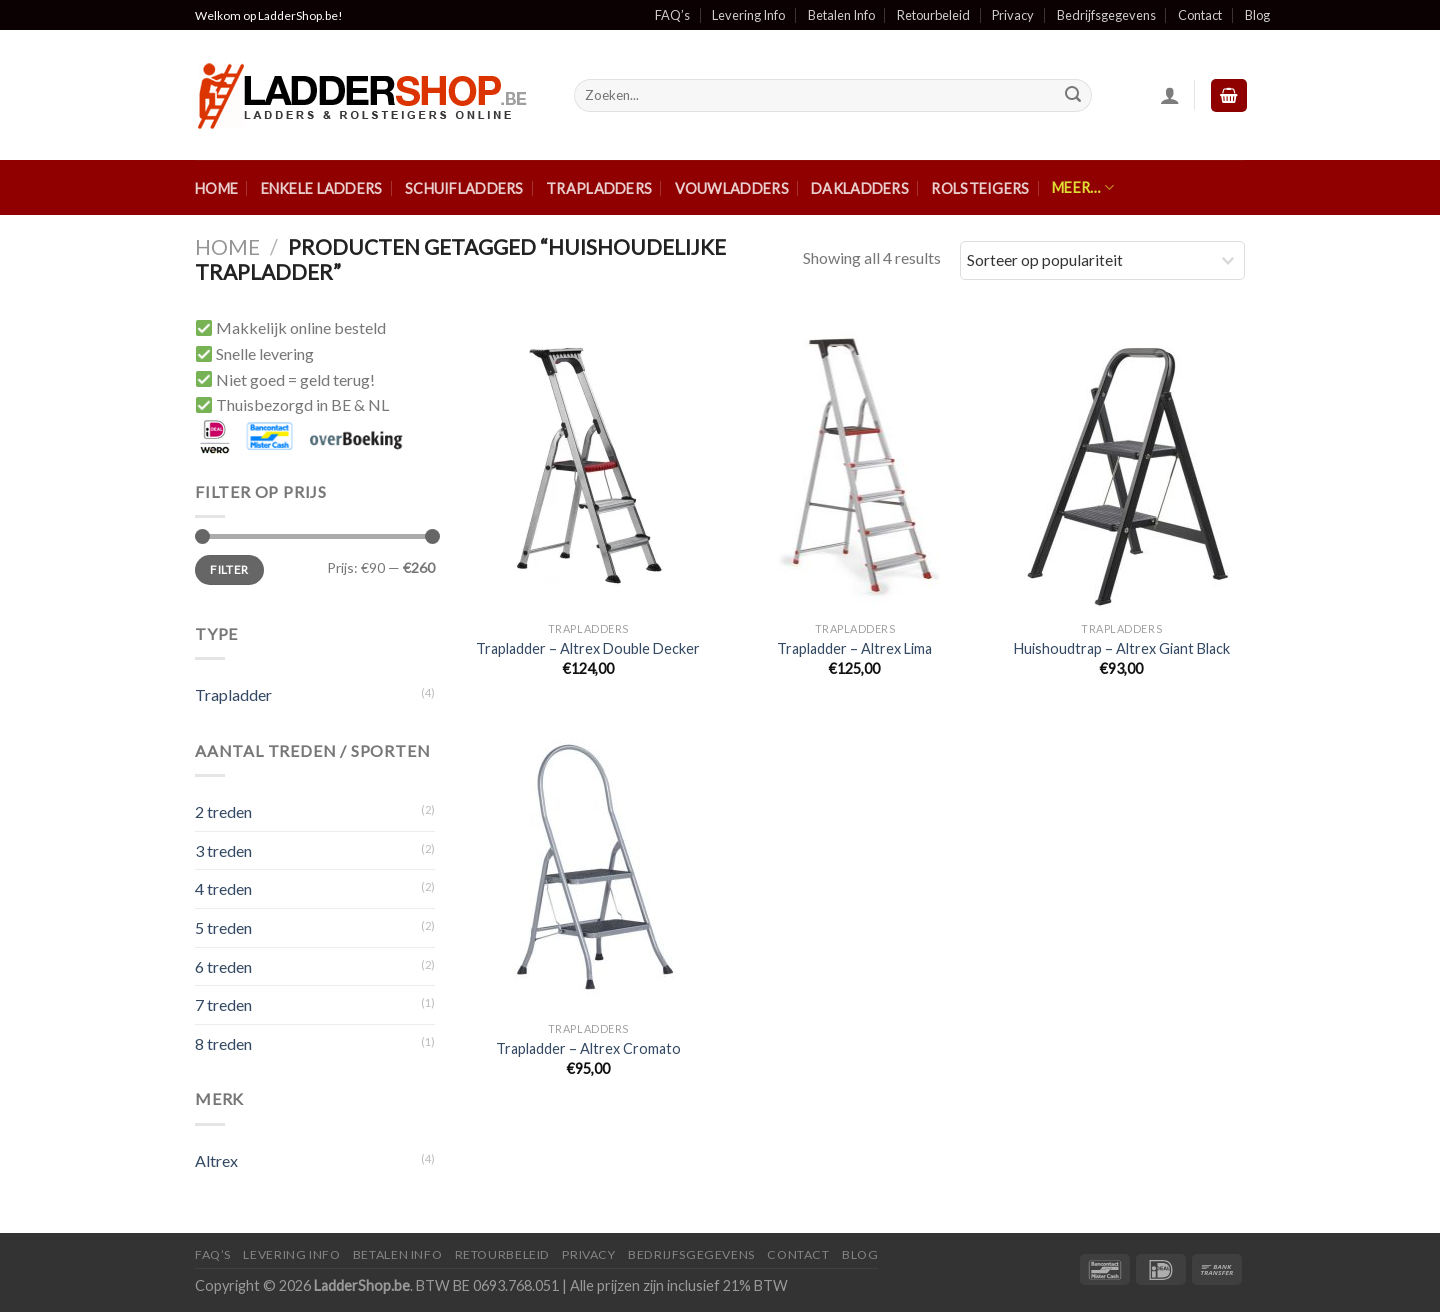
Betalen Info (841, 15)
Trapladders (599, 188)
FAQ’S (213, 1254)
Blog (1257, 15)
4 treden (223, 888)
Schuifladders (464, 188)
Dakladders (860, 188)
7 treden (223, 1004)
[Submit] (1073, 96)
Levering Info (748, 15)
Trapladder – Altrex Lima (854, 648)
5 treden (223, 927)
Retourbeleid (933, 15)
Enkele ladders (322, 188)
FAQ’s (672, 15)
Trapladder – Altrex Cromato (588, 1048)
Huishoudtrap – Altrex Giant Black (1122, 648)
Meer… (1083, 187)
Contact (1200, 15)
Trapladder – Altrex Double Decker (588, 648)
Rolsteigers (980, 188)
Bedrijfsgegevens (1106, 15)
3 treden (223, 850)
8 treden (223, 1043)
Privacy (1013, 15)
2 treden (223, 811)
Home (216, 188)
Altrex (216, 1160)
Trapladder (233, 694)
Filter (229, 569)
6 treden (223, 966)
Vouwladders (732, 188)
